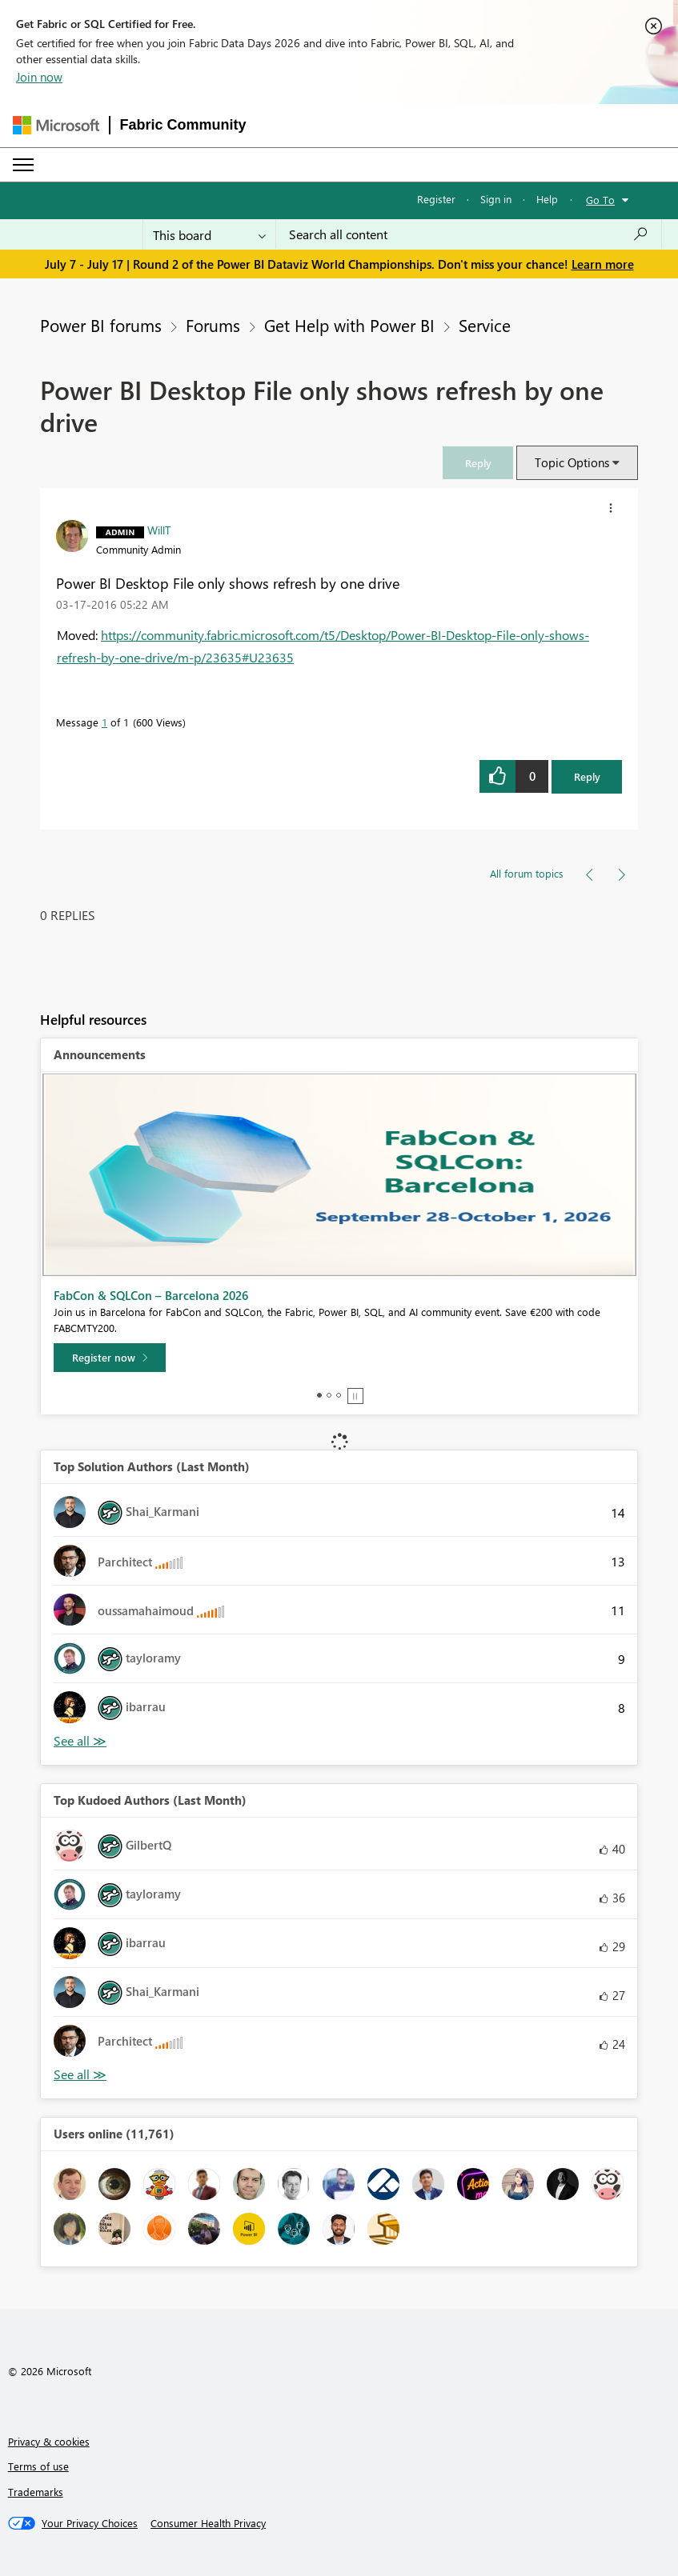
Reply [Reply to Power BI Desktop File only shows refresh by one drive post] (587, 776)
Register (436, 199)
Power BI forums (101, 325)
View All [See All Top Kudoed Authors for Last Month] (80, 2075)
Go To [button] (600, 199)
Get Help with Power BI (349, 325)
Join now (39, 77)
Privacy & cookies (49, 2441)
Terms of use (38, 2466)
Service (485, 325)
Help (547, 199)
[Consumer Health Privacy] (208, 2523)
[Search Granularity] (209, 234)
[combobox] (468, 234)
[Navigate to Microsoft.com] (56, 125)
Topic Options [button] (572, 462)
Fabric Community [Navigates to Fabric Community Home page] (183, 125)
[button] (478, 462)
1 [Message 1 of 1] (104, 722)
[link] (478, 462)
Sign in (496, 199)
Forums (213, 325)
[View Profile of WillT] (159, 530)
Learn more (603, 264)
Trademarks (35, 2491)
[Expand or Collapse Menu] (23, 165)
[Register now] (110, 1357)
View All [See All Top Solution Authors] (80, 1741)
